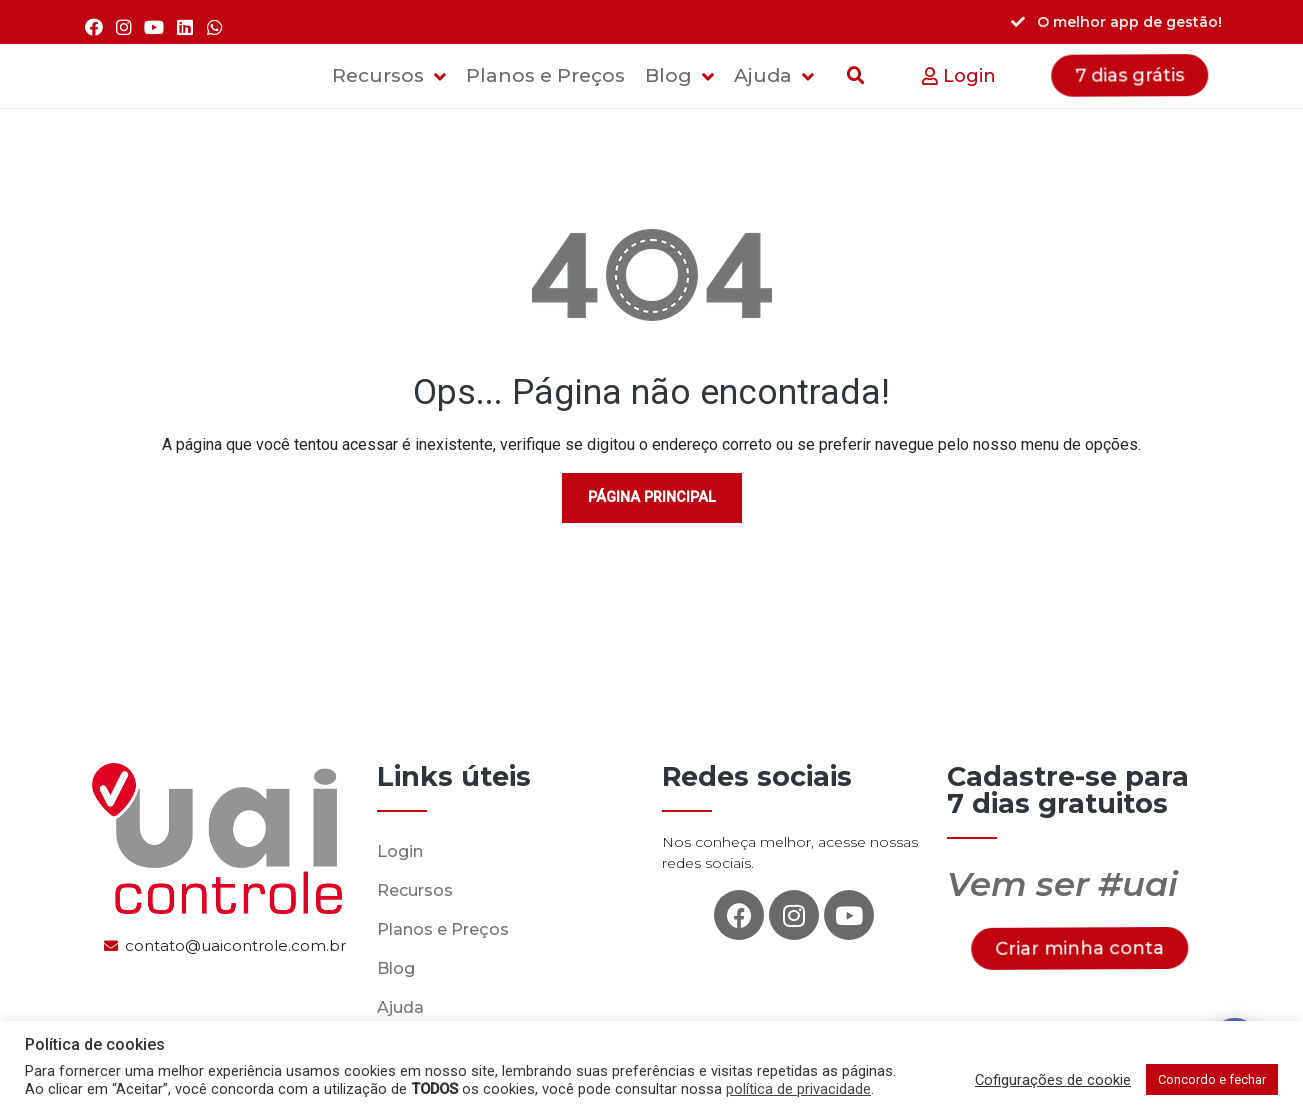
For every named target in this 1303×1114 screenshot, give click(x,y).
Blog (396, 968)
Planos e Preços (443, 929)
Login (400, 851)
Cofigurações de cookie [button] (1053, 1080)
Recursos (415, 890)
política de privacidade (798, 1089)
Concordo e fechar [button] (1212, 1079)
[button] (959, 76)
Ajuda (400, 1007)
